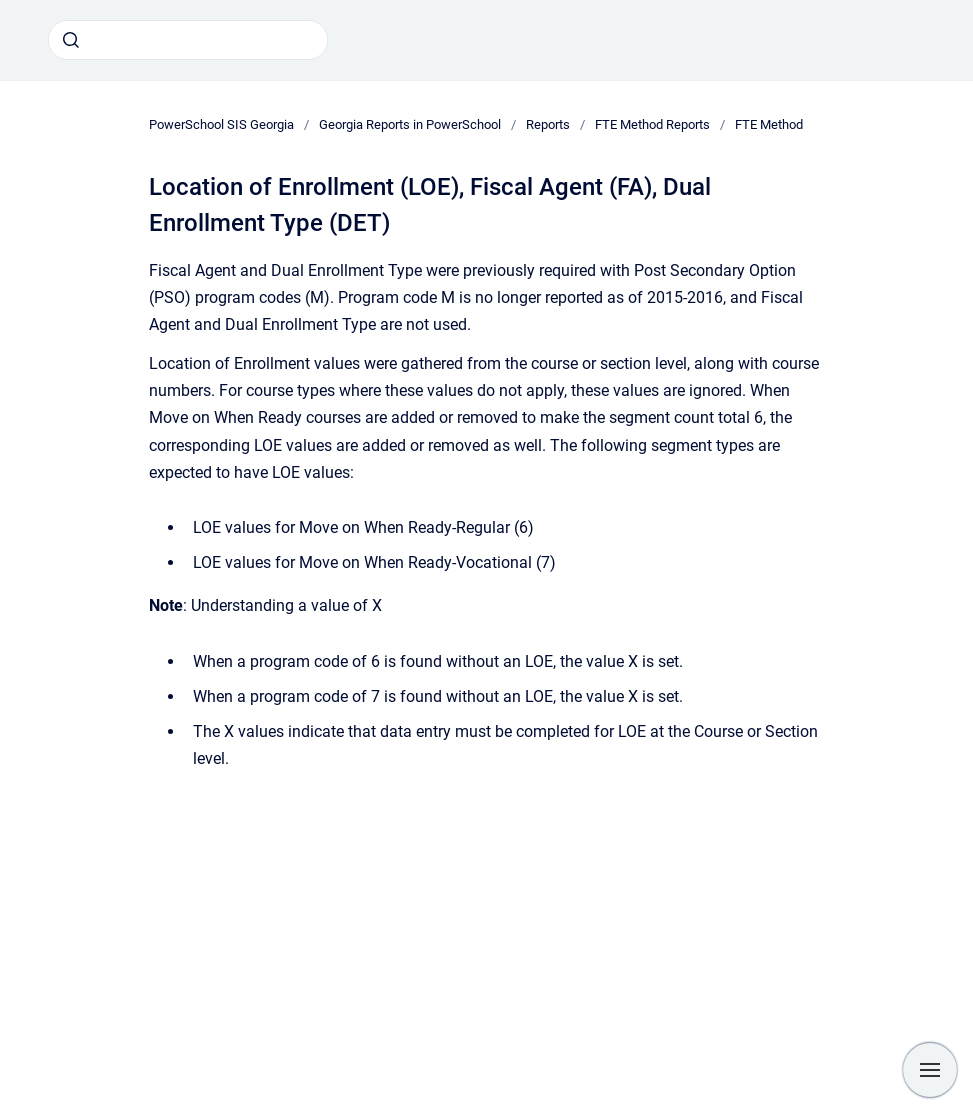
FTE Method (769, 124)
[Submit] (71, 40)
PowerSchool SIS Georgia (221, 124)
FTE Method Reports (652, 124)
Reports (548, 124)
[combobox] (188, 40)
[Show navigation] (930, 1070)
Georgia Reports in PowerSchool (410, 124)
